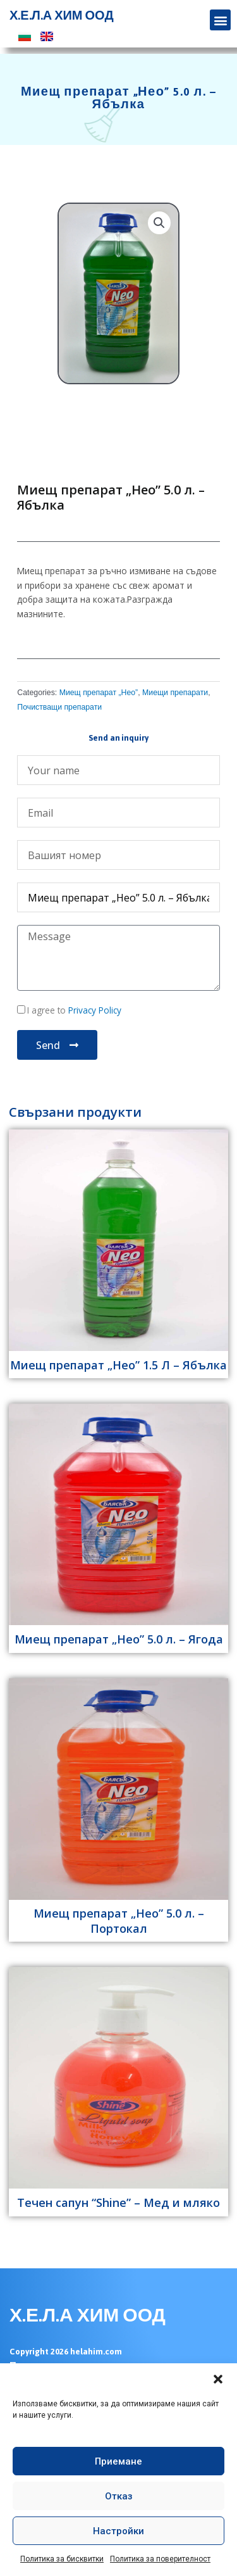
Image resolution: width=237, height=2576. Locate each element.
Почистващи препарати (59, 707)
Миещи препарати (175, 692)
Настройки (118, 2531)
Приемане (118, 2461)
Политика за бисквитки (62, 2558)
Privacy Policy (93, 1010)
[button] (218, 2379)
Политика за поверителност (160, 2558)
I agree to (74, 1010)
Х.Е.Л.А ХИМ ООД (61, 16)
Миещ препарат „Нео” (98, 692)
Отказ (119, 2496)
